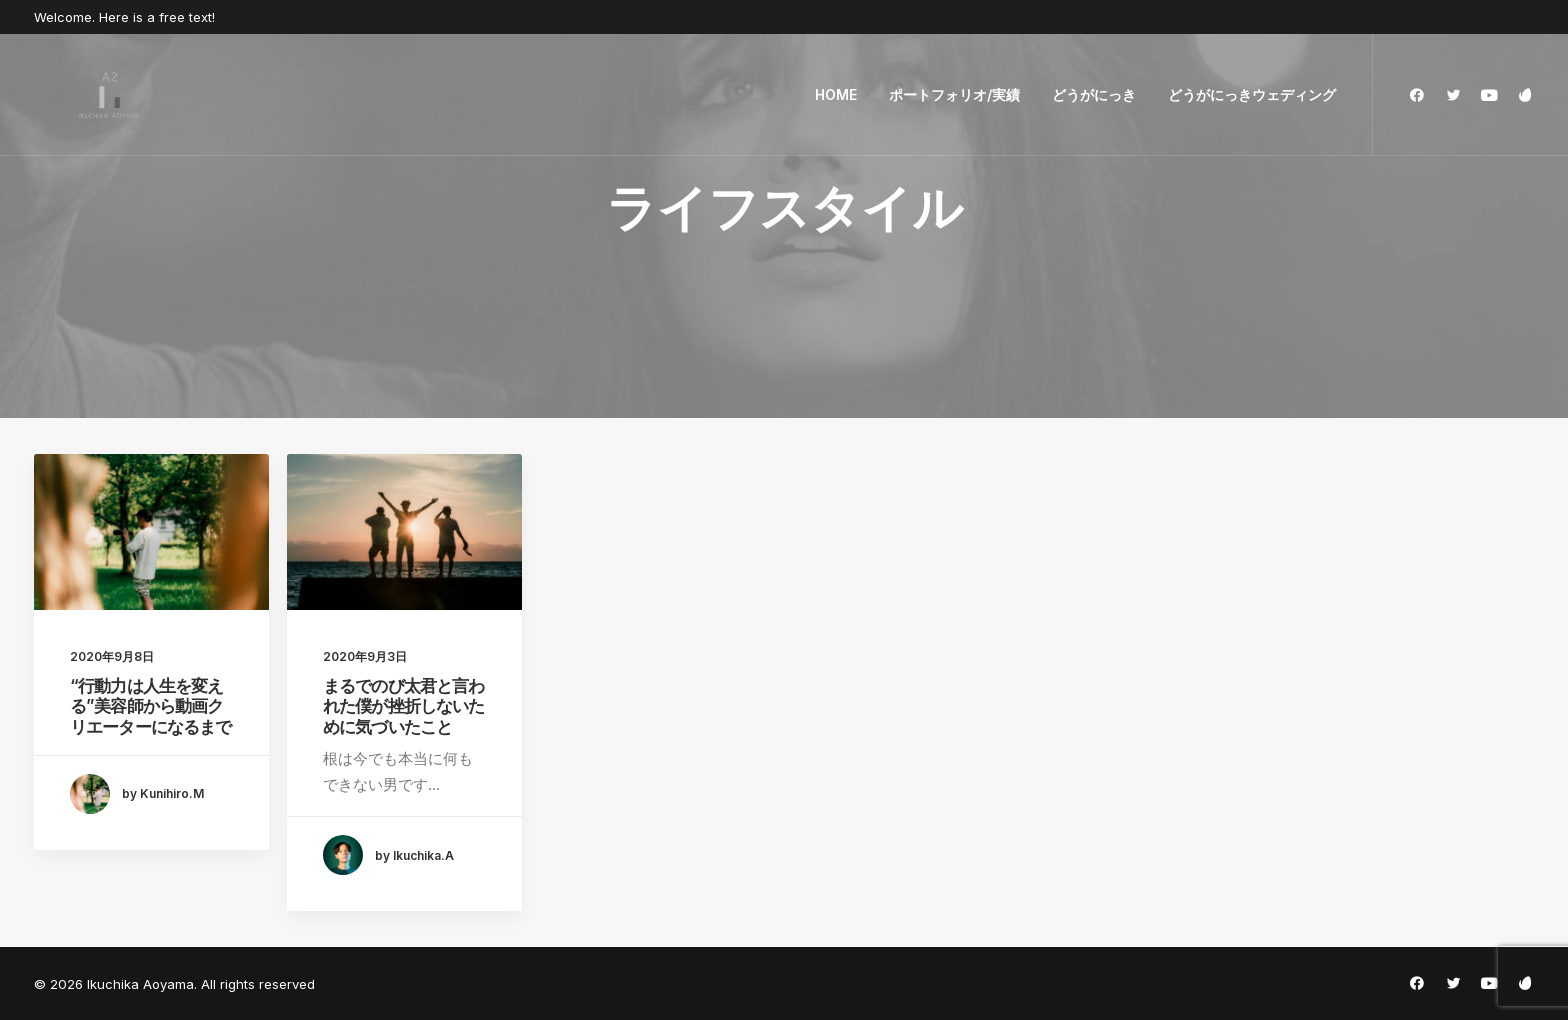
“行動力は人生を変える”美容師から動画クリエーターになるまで (151, 706)
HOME (836, 94)
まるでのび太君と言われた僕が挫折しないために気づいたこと (404, 706)
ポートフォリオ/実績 (954, 94)
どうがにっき (1094, 94)
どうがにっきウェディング (1252, 94)
